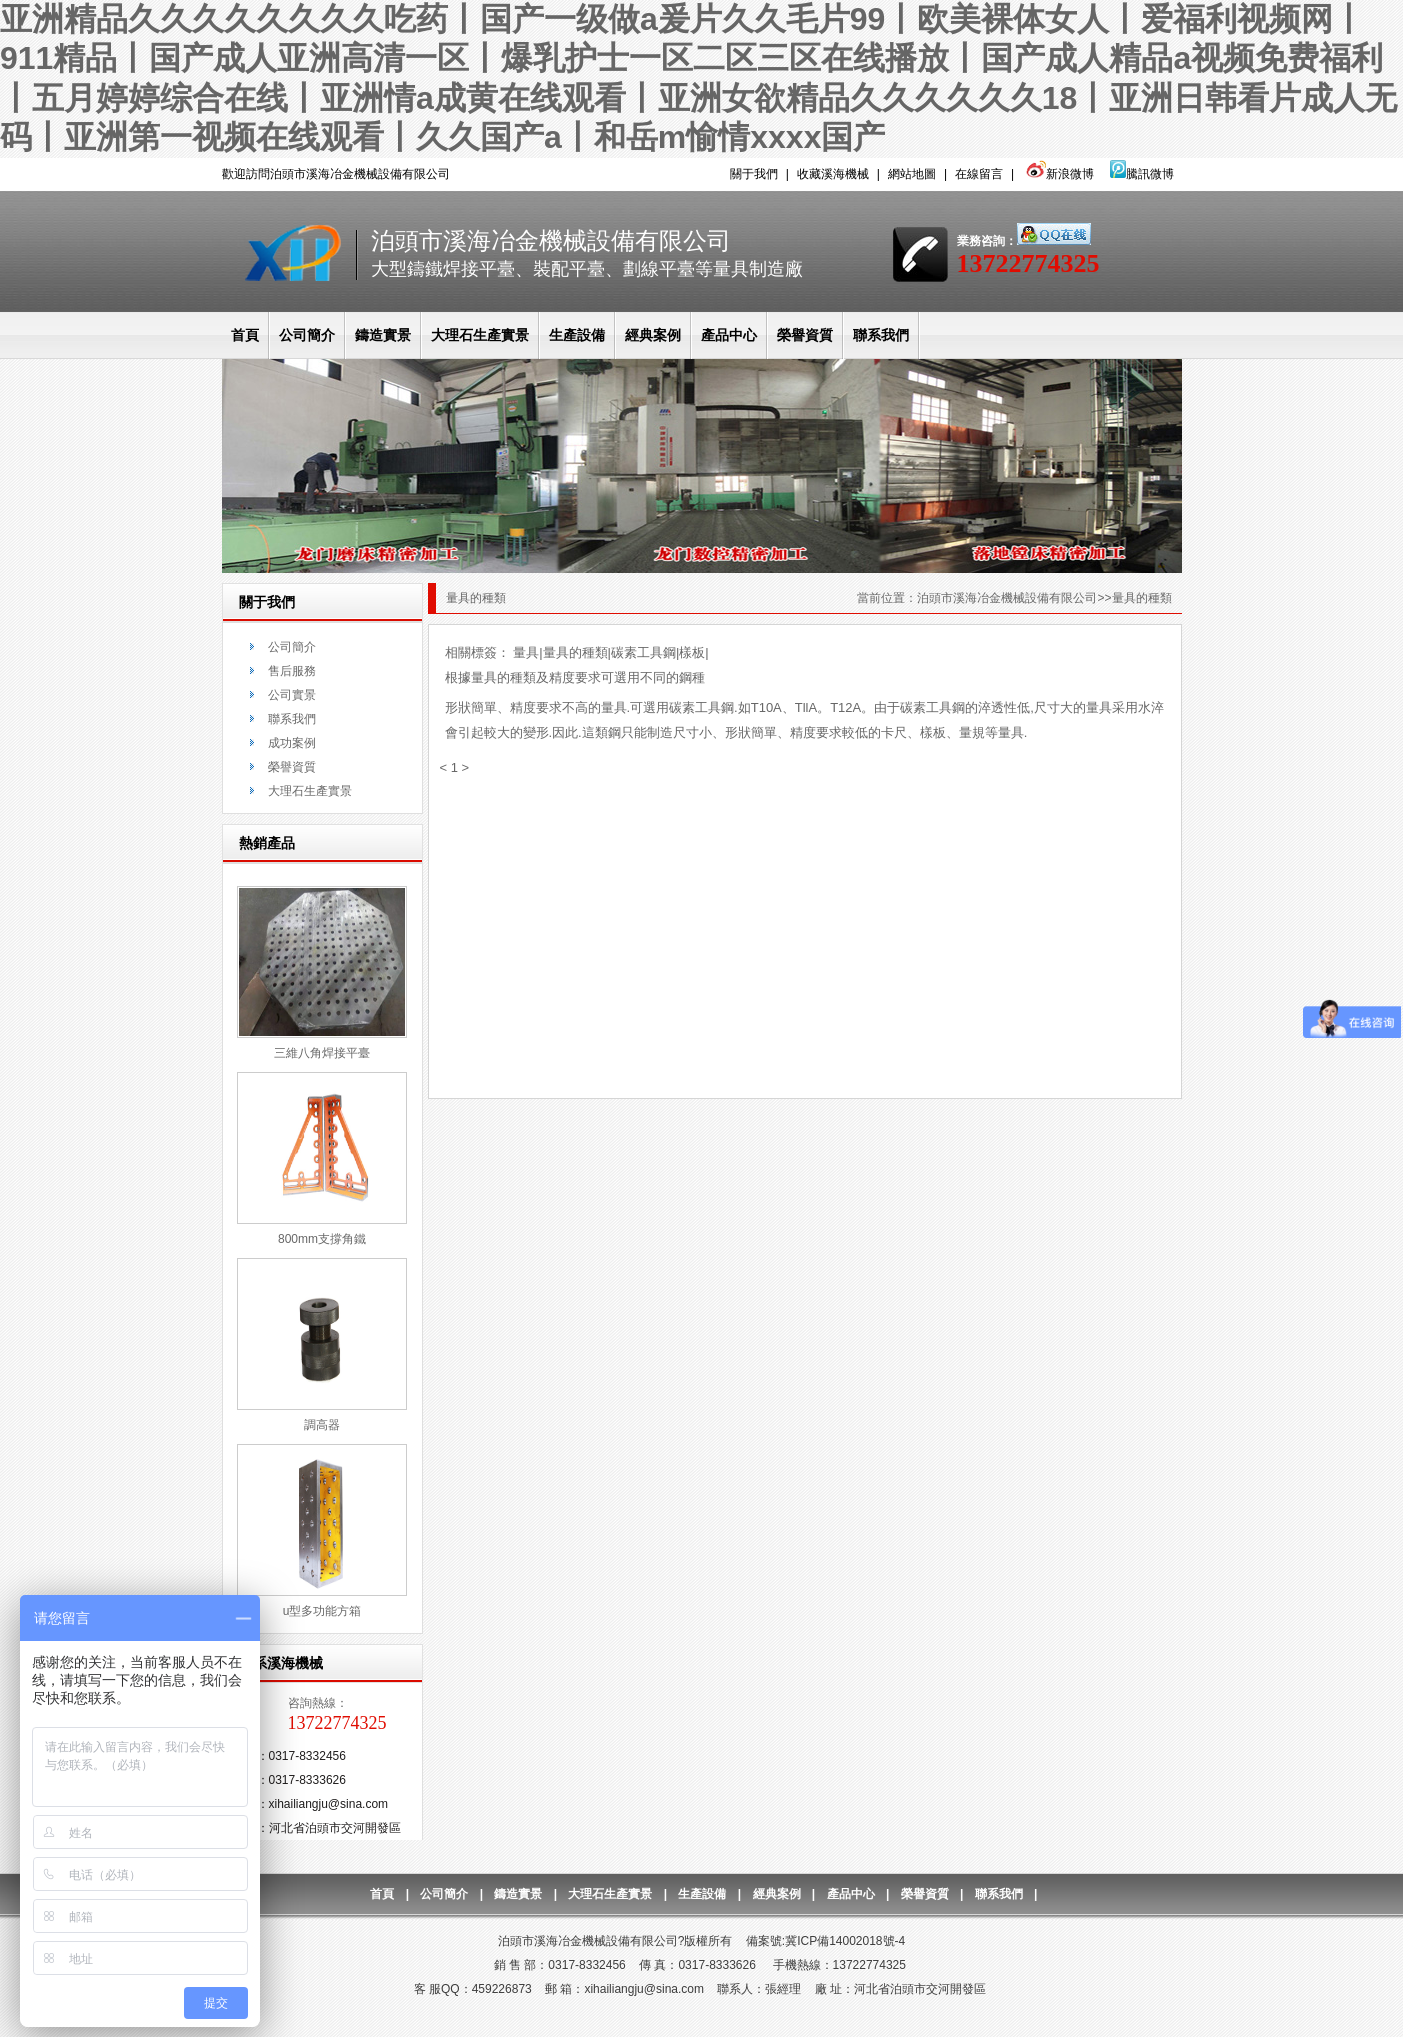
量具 (526, 652)
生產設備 (577, 335)
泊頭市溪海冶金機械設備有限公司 (1007, 598)
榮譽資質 (805, 335)
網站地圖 (912, 174)
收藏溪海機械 (833, 174)
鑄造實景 (383, 335)
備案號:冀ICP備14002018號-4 (825, 1941)
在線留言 (979, 174)
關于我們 (754, 174)
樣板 (692, 652)
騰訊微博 (1142, 174)
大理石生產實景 (480, 335)
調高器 (322, 1425)
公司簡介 (307, 335)
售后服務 (292, 671)
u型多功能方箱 (322, 1611)
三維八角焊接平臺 (322, 1053)
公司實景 (292, 695)
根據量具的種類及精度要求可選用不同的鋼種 (575, 677)
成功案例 (292, 743)
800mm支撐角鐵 (322, 1239)
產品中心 (729, 335)
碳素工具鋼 (643, 652)
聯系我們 (881, 335)
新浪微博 (1057, 174)
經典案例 (653, 335)
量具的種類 (575, 652)
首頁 (245, 335)
